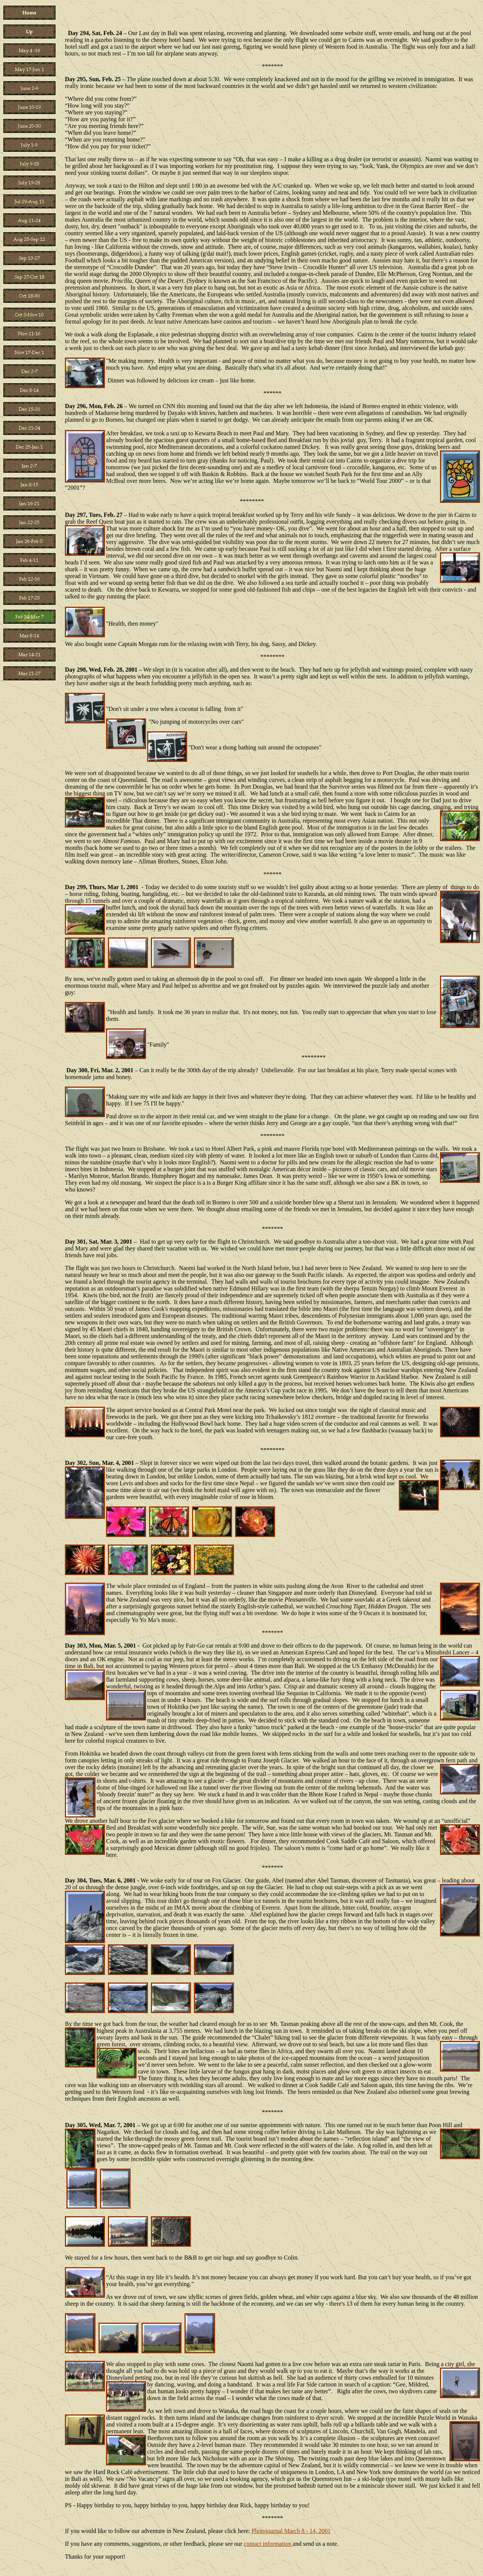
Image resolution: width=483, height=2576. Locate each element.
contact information (268, 2544)
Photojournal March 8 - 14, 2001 (291, 2531)
